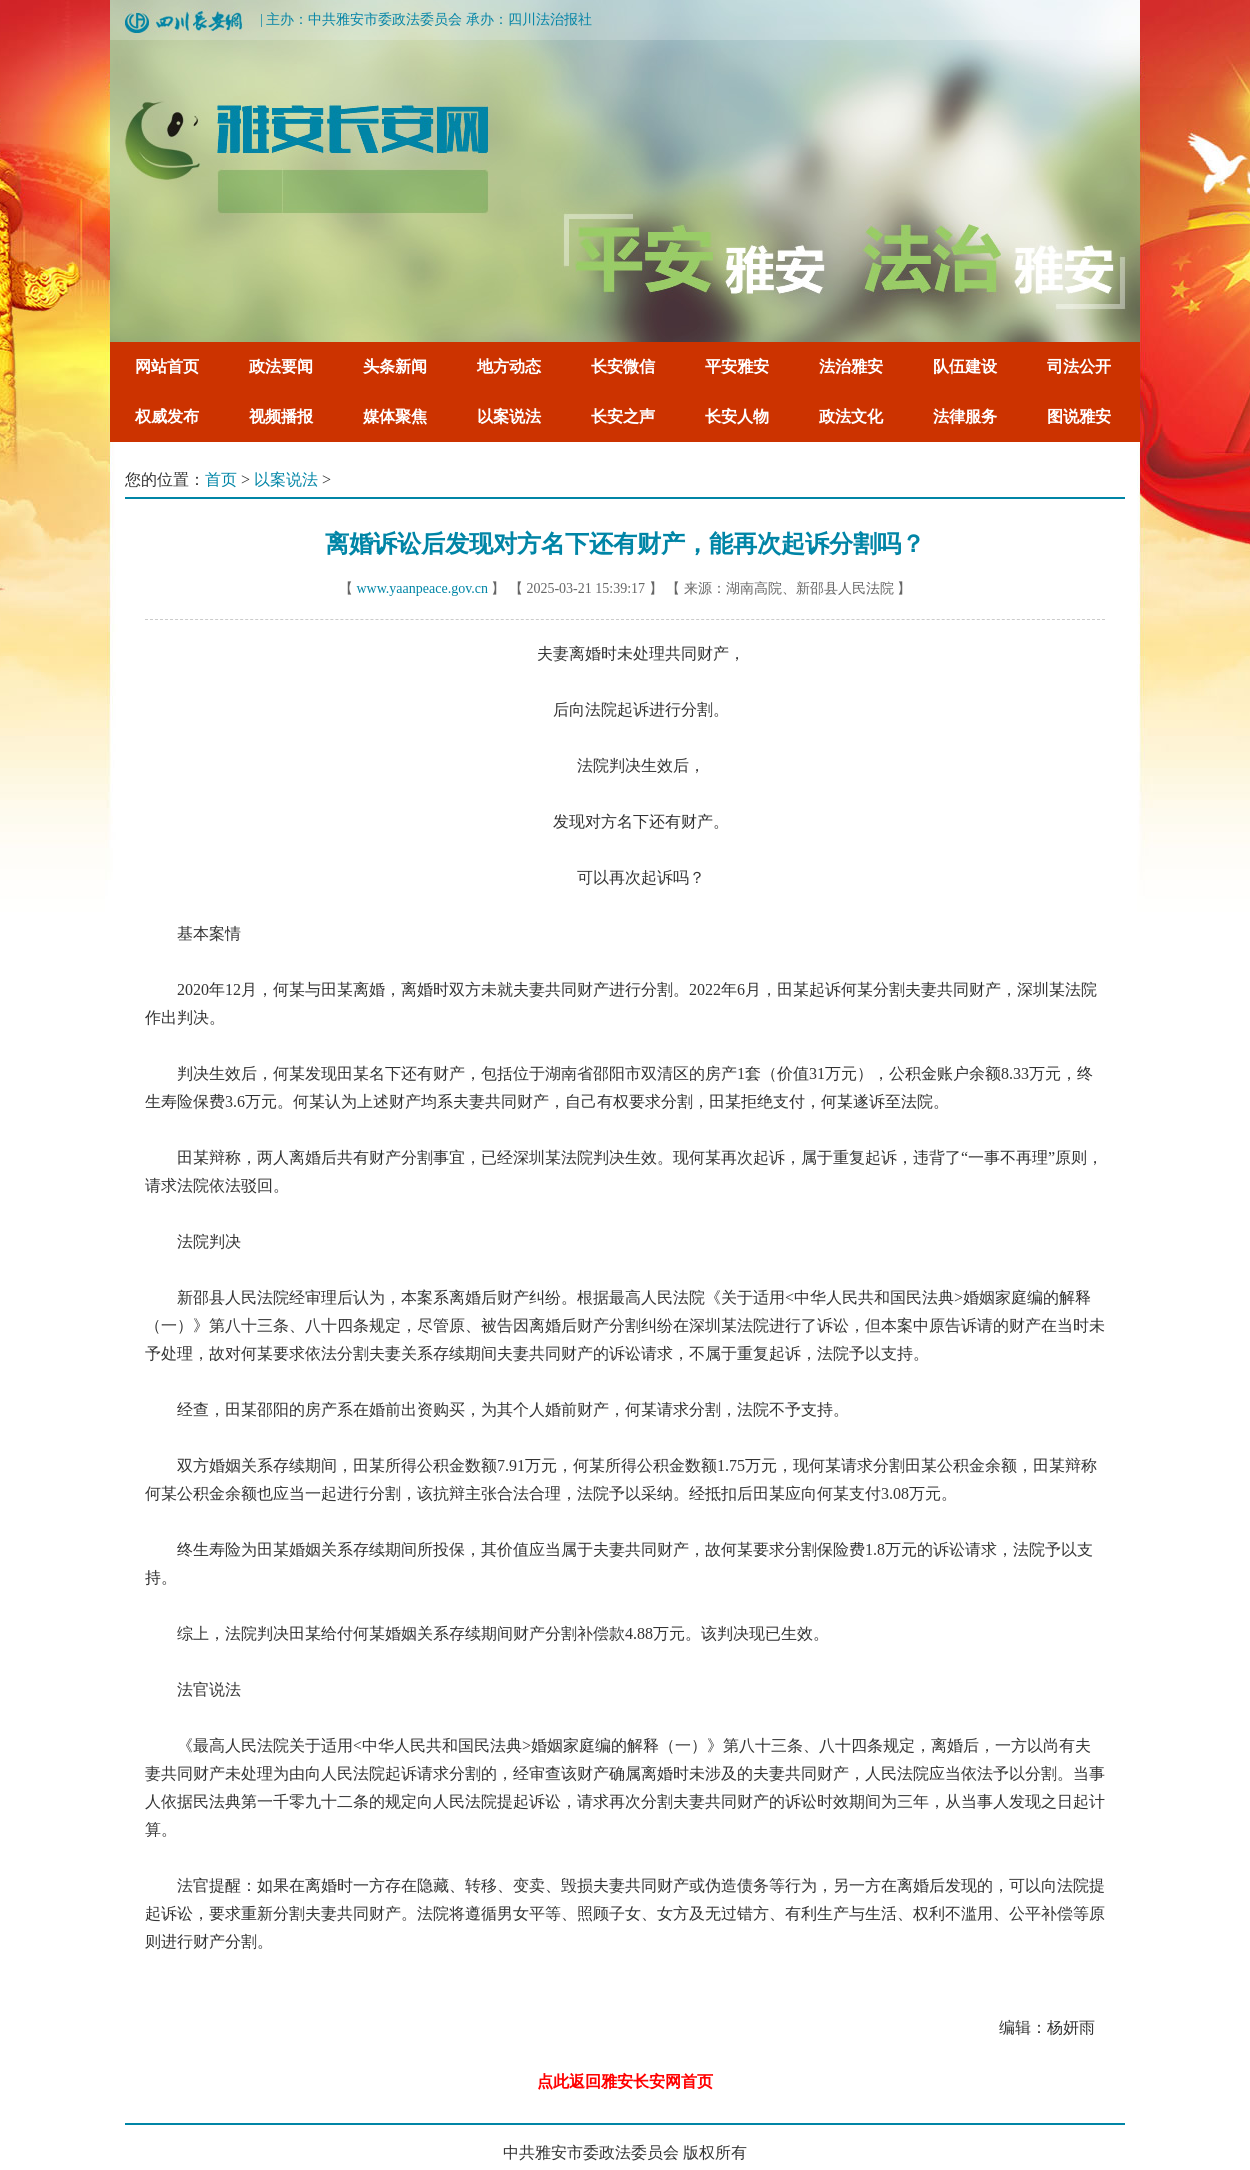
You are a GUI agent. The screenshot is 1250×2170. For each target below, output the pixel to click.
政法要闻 (281, 366)
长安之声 (623, 416)
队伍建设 (965, 366)
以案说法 (509, 416)
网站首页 (167, 366)
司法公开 (1079, 366)
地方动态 (509, 366)
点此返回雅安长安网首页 (625, 2081)
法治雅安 (851, 366)
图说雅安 (1079, 416)
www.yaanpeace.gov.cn (422, 588)
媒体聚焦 (395, 416)
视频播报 (281, 416)
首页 (221, 479)
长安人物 (737, 416)
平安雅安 (737, 366)
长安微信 (623, 366)
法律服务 (965, 416)
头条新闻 (395, 366)
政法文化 (851, 416)
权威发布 (167, 416)
